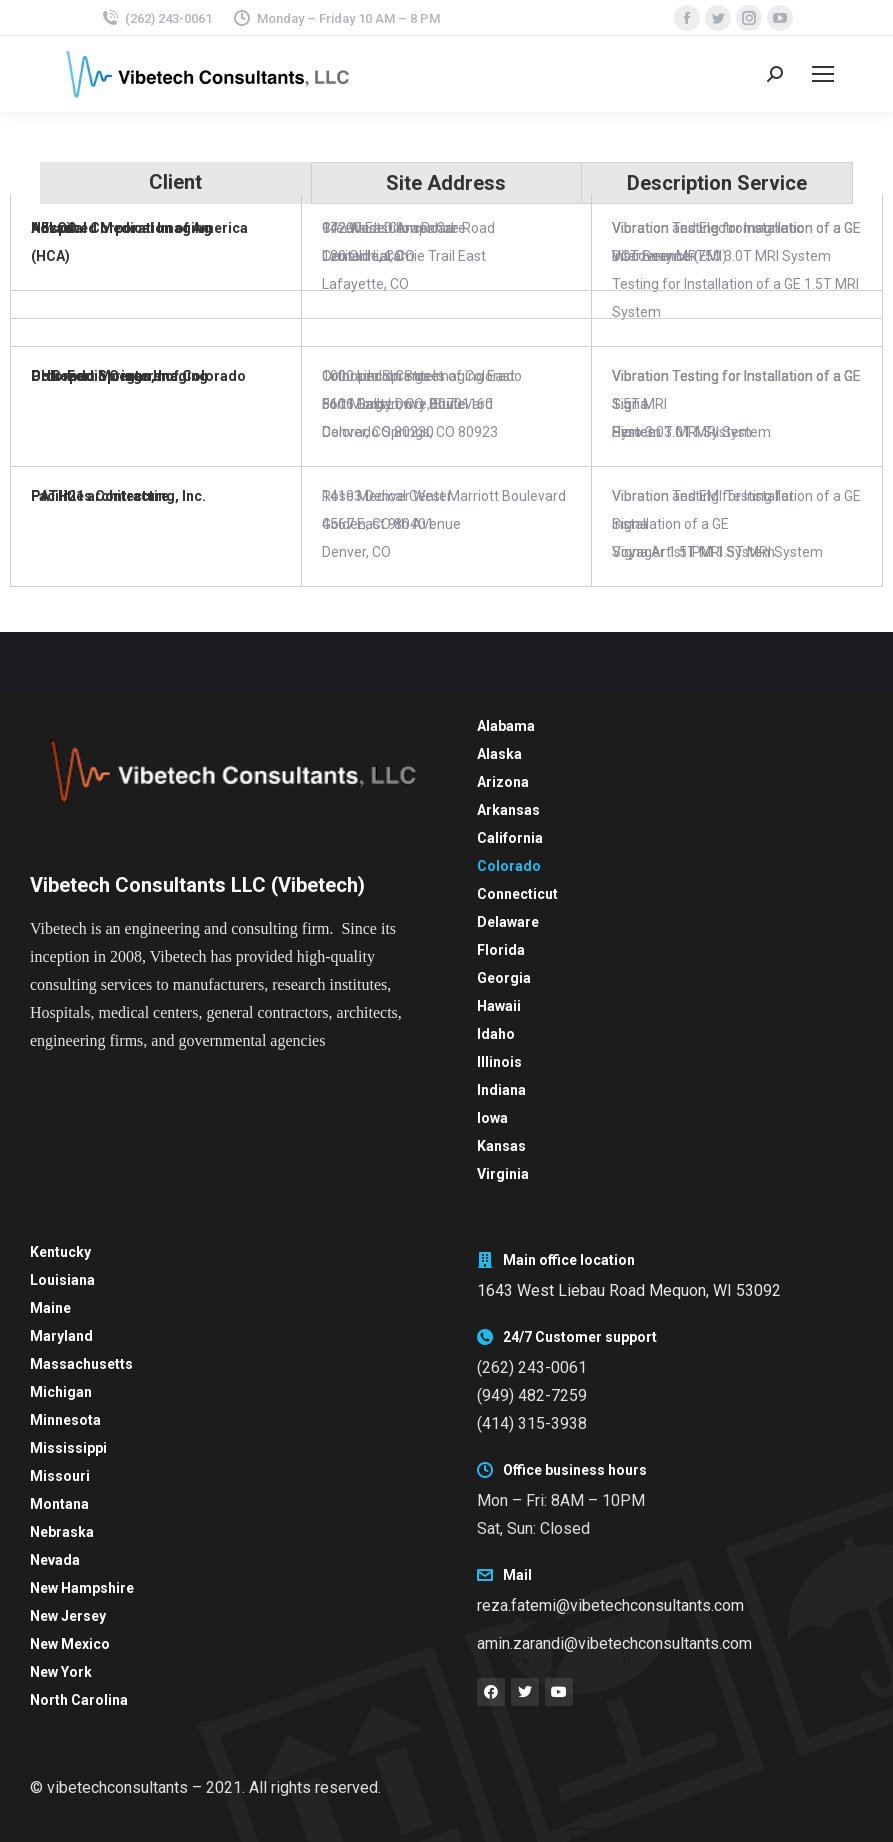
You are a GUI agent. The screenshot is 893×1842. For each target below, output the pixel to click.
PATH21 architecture (100, 496)
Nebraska (62, 1532)
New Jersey (68, 1616)
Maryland (61, 1336)
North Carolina (79, 1700)
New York (61, 1672)
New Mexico (70, 1644)
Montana (59, 1504)
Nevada (55, 1560)
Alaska (499, 754)
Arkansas (508, 810)
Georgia (504, 978)
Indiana (501, 1090)
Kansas (501, 1146)
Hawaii (499, 1006)
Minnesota (65, 1420)
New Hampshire (82, 1588)
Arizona (503, 782)
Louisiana (62, 1280)
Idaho (496, 1034)
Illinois (499, 1062)
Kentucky (60, 1252)
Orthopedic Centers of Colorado (138, 376)
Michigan (61, 1392)
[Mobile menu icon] (823, 74)
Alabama (506, 726)
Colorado (509, 866)
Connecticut (517, 894)
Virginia (503, 1174)
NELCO (54, 228)
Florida (501, 950)
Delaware (508, 922)
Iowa (492, 1118)
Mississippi (68, 1448)
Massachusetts (81, 1364)
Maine (50, 1308)
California (510, 838)
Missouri (60, 1476)
